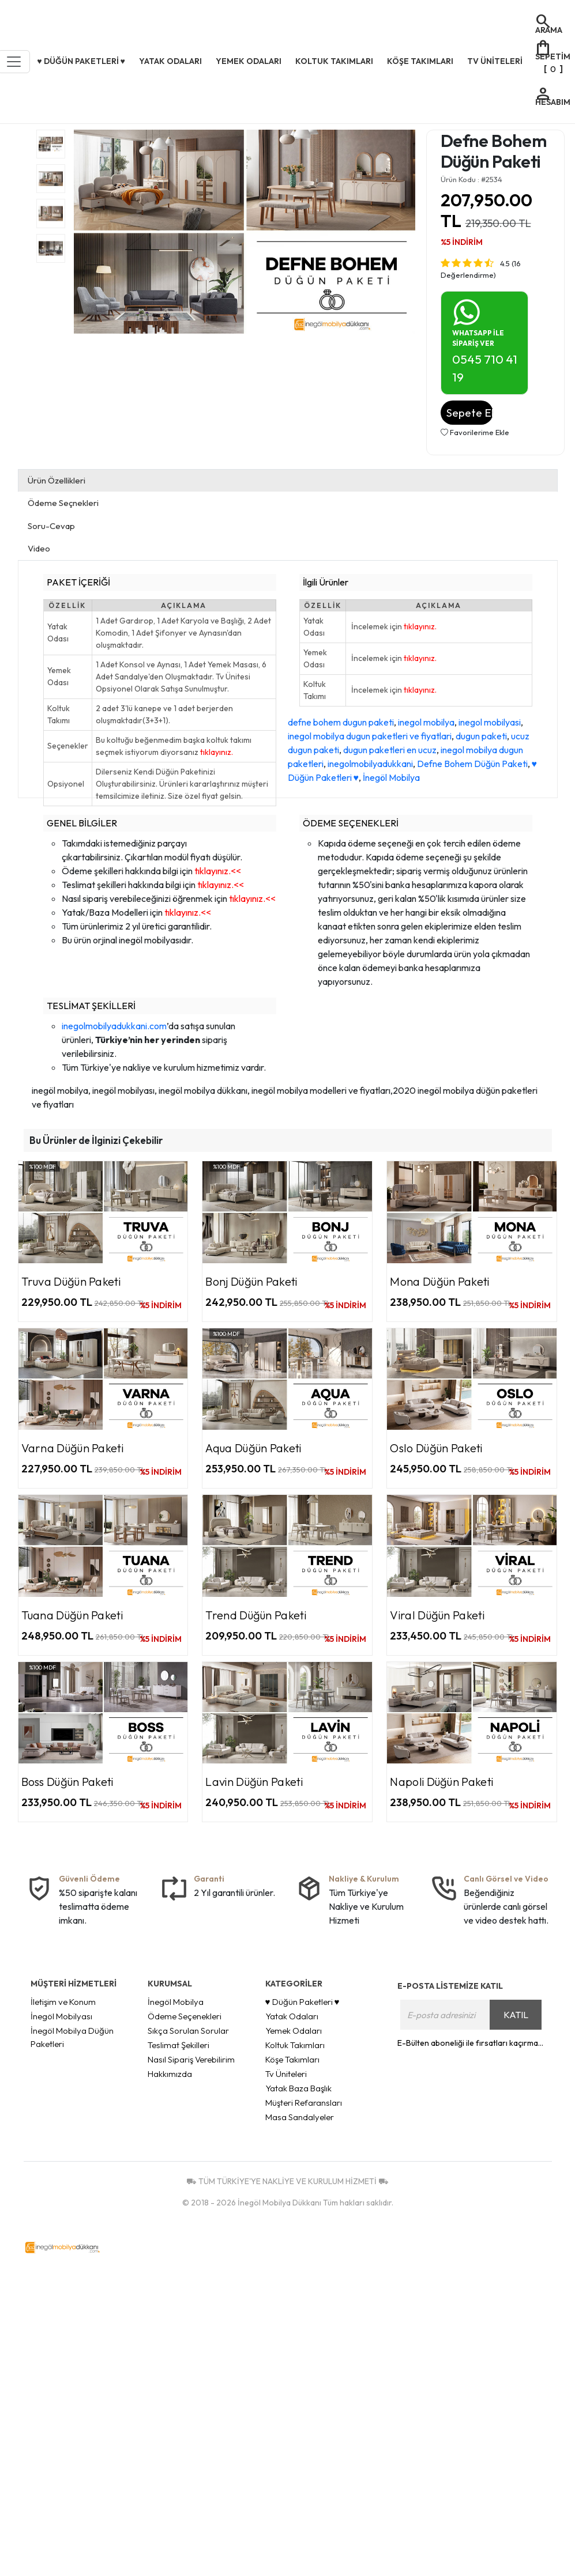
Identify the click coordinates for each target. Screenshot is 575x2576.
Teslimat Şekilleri (178, 2044)
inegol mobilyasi (490, 722)
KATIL (515, 2014)
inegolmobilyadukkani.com (114, 1026)
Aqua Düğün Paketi (253, 1448)
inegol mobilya (426, 722)
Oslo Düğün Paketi (436, 1448)
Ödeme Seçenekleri (184, 2016)
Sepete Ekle (469, 413)
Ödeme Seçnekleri (63, 502)
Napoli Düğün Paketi (441, 1781)
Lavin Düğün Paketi (253, 1781)
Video (39, 548)
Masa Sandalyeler (299, 2117)
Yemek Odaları (293, 2030)
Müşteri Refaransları (303, 2102)
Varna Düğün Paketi (72, 1448)
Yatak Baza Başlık (298, 2088)
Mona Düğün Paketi (439, 1281)
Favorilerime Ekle (475, 432)
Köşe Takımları (292, 2059)
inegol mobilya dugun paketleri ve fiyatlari (370, 736)
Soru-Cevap (51, 525)
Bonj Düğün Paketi (251, 1281)
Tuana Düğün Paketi (72, 1615)
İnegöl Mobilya (391, 777)
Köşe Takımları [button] (420, 61)
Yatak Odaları (291, 2016)
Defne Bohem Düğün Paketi (472, 763)
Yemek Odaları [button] (248, 61)
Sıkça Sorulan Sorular (188, 2030)
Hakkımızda (170, 2073)
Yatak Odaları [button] (170, 61)
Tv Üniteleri (286, 2073)
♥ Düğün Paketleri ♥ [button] (81, 61)
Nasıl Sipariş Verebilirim (191, 2059)
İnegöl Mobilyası (61, 2016)
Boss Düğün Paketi (67, 1781)
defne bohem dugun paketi (341, 722)
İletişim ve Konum (63, 2001)
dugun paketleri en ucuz (390, 750)
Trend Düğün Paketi (255, 1615)
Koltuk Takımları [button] (334, 61)
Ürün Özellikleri (56, 480)
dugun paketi (481, 736)
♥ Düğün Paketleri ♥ (302, 2001)
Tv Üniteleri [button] (495, 61)
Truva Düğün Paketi (71, 1281)
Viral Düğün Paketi (437, 1615)
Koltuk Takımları (295, 2044)
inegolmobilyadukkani (370, 763)
